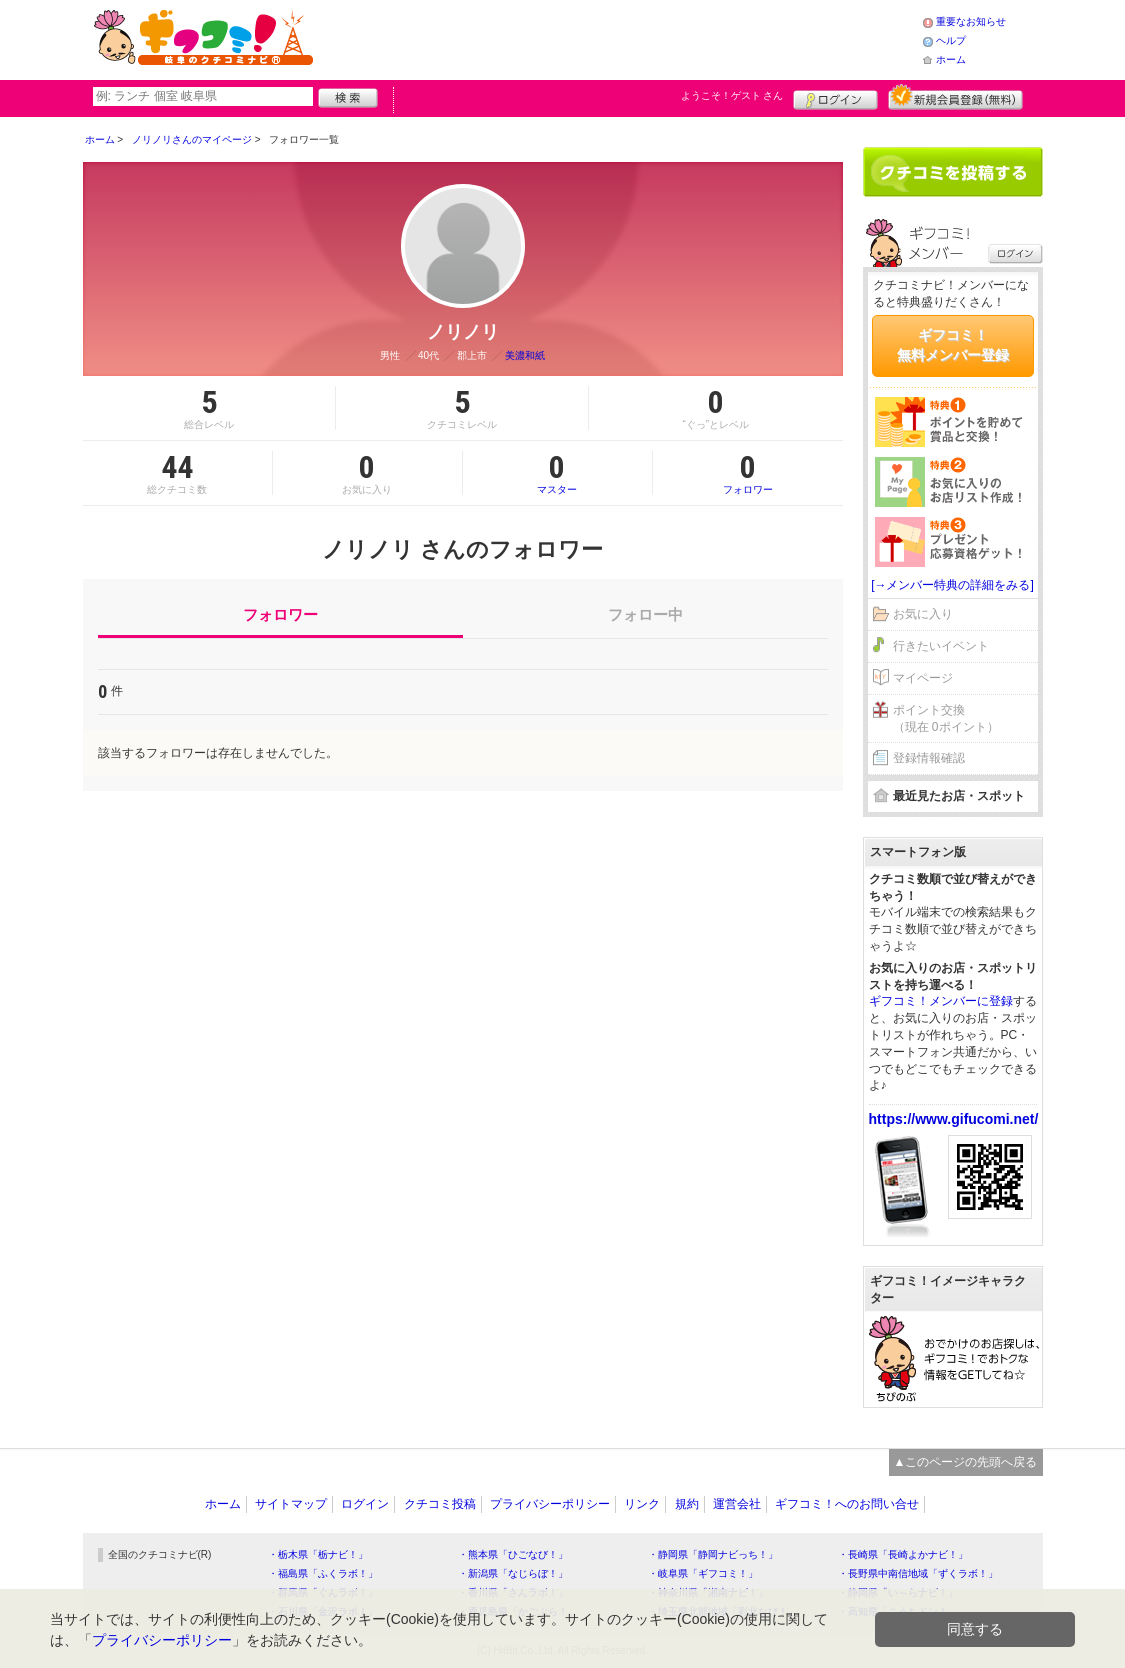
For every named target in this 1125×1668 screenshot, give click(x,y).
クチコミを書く (953, 172)
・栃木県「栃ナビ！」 (318, 1554)
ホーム (951, 59)
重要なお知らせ (971, 21)
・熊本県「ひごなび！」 (513, 1554)
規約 (687, 1504)
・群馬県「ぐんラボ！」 (323, 1592)
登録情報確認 (929, 758)
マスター (557, 473)
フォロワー (748, 473)
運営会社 (737, 1504)
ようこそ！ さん (732, 95)
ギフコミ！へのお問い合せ (847, 1504)
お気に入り (923, 614)
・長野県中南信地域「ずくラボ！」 (918, 1573)
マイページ (923, 678)
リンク (642, 1504)
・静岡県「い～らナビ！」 (898, 1592)
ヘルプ (951, 40)
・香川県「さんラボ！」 (513, 1592)
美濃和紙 (525, 355)
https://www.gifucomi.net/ (954, 1119)
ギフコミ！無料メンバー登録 (953, 345)
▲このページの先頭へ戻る (966, 1462)
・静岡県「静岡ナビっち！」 (713, 1554)
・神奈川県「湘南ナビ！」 (708, 1592)
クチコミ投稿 (440, 1504)
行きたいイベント (941, 646)
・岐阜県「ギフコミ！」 (703, 1573)
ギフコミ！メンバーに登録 (941, 1001)
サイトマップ (291, 1504)
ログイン (835, 97)
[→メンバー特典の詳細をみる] (952, 585)
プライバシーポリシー (550, 1504)
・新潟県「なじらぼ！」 (513, 1573)
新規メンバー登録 (955, 97)
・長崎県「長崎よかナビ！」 (903, 1554)
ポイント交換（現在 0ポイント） (946, 718)
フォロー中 (645, 614)
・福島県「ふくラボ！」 (323, 1573)
